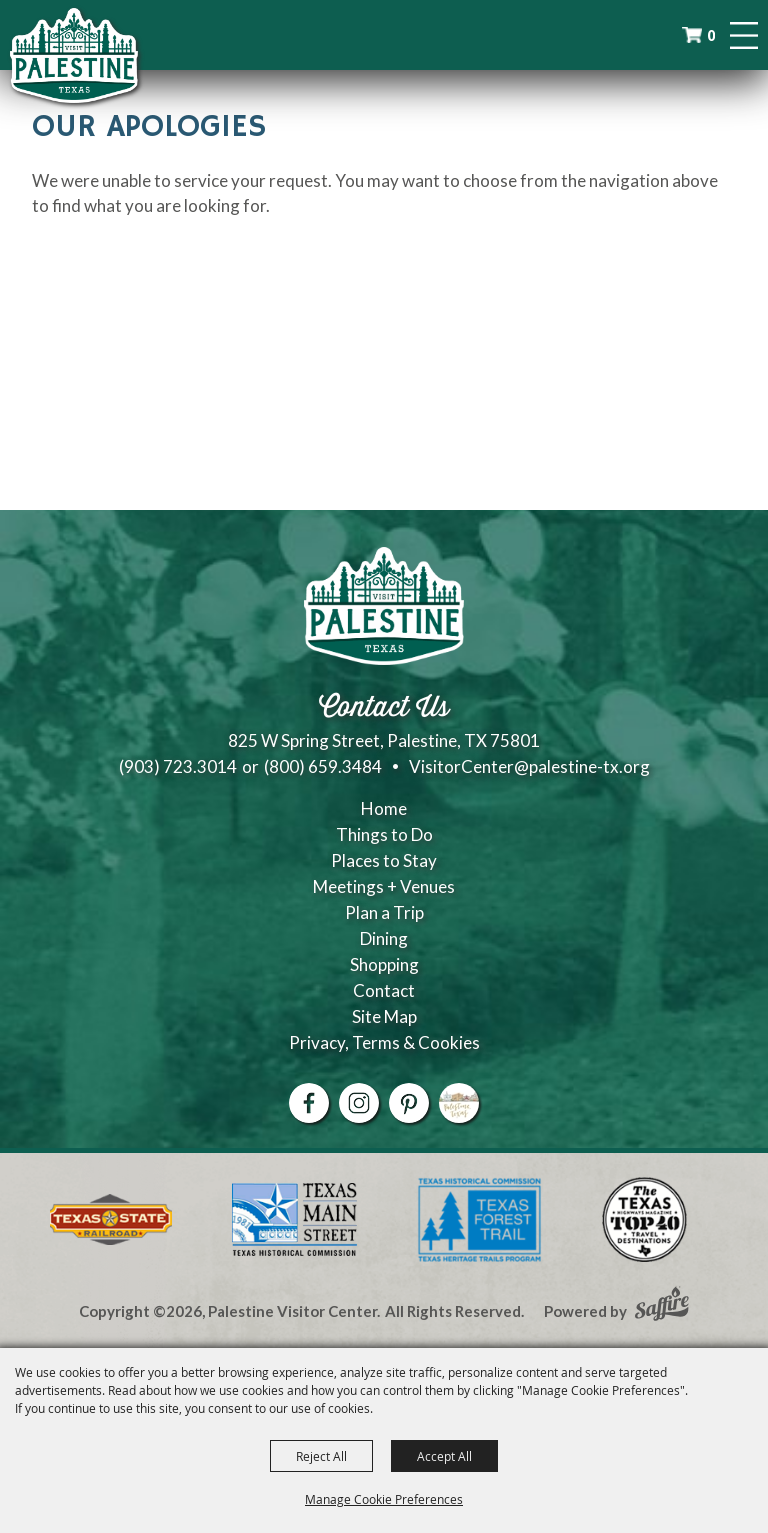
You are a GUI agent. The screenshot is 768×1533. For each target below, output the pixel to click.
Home (384, 808)
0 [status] (711, 35)
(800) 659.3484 (323, 766)
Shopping (384, 964)
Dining (384, 938)
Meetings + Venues (384, 886)
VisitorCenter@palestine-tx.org (529, 766)
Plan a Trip (384, 912)
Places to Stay (384, 860)
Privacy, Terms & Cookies (384, 1042)
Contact (384, 990)
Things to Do (384, 834)
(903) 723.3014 (178, 766)
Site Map (384, 1016)
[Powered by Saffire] (662, 1306)
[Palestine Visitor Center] (74, 55)
